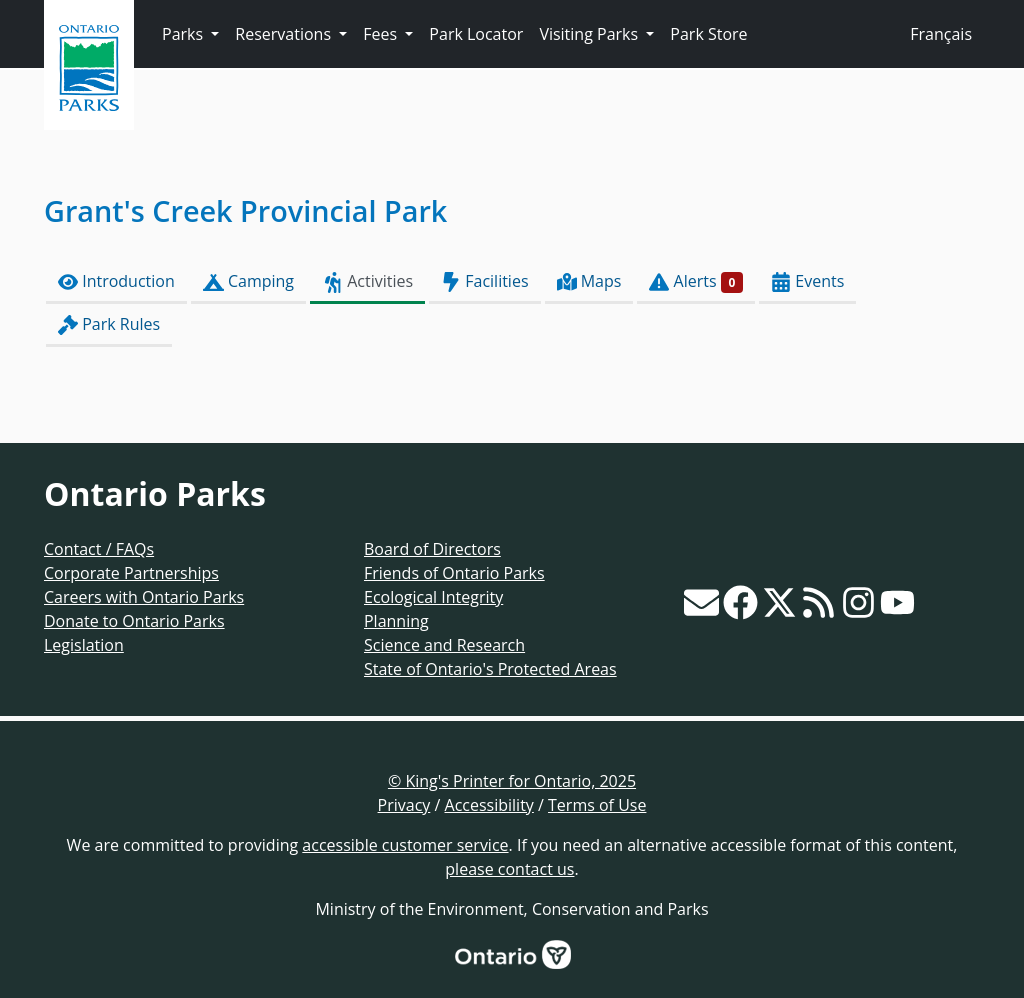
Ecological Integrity (433, 597)
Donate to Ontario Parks (134, 621)
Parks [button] (184, 34)
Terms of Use (597, 805)
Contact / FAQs (99, 549)
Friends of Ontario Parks (454, 573)
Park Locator (476, 34)
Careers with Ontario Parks (144, 597)
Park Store (708, 34)
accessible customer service (405, 845)
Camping (248, 281)
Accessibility (489, 805)
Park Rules (109, 324)
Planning (396, 621)
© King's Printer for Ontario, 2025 (512, 781)
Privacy (404, 805)
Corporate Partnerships (131, 573)
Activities (367, 281)
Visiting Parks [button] (590, 34)
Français (941, 34)
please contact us (509, 869)
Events (807, 281)
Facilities (484, 281)
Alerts (696, 281)
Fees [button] (382, 34)
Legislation (84, 645)
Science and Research (444, 645)
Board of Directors (432, 549)
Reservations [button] (285, 34)
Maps (589, 281)
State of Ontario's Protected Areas (490, 669)
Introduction (116, 281)
